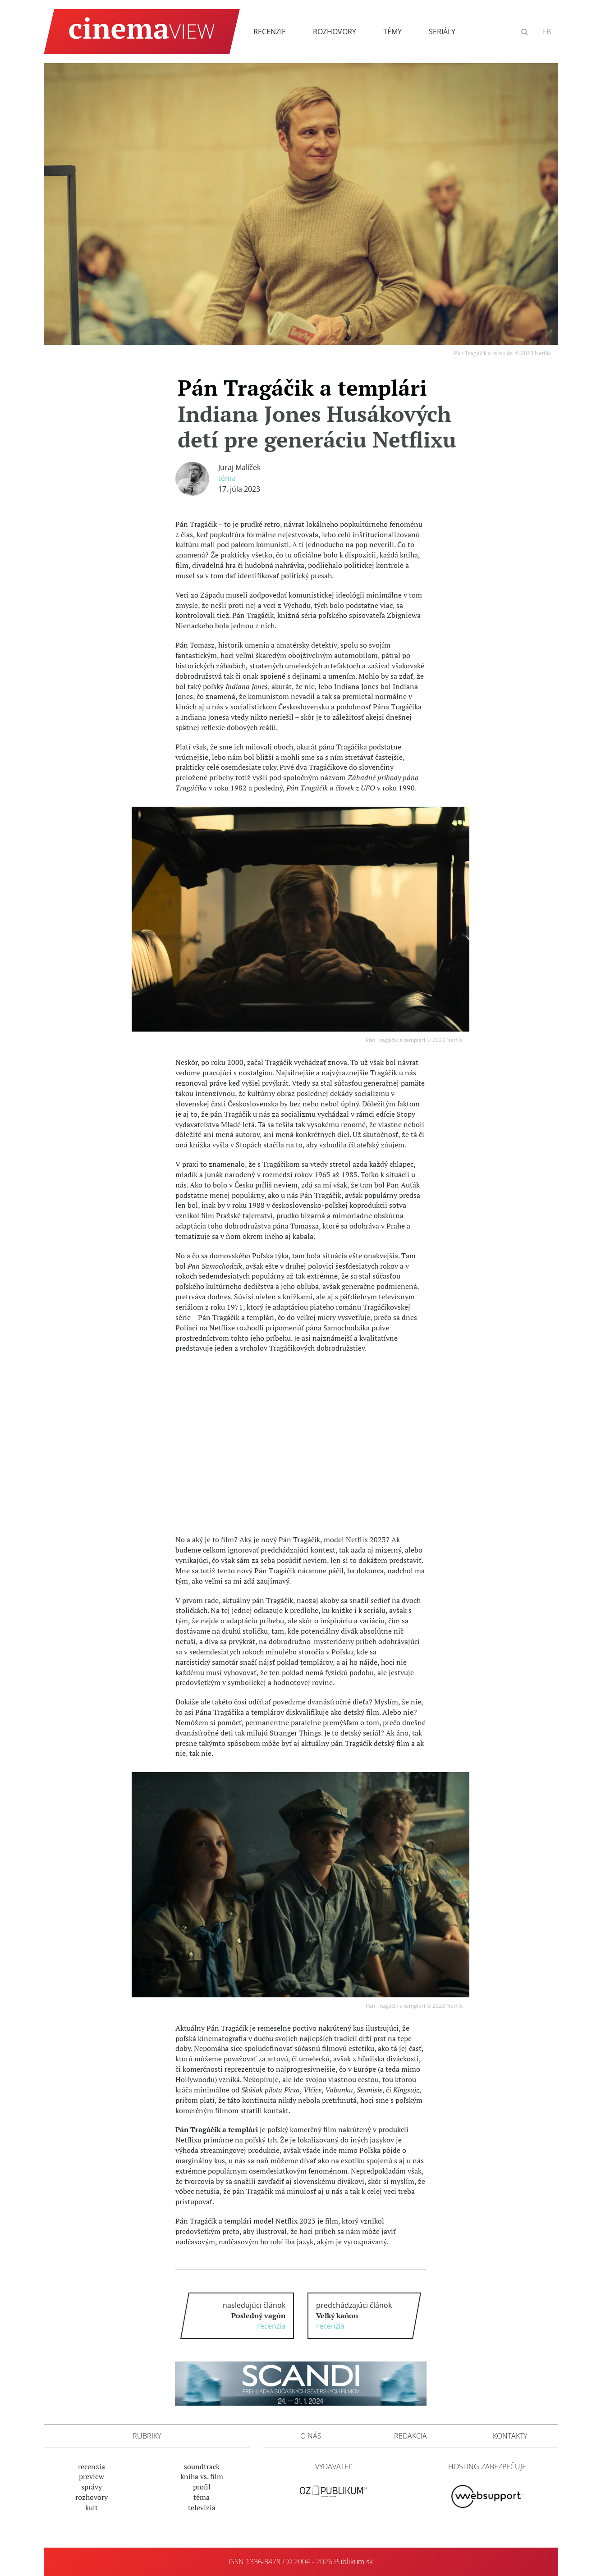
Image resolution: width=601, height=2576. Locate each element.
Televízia (202, 2507)
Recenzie (269, 32)
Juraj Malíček (239, 467)
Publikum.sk (353, 2562)
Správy (91, 2487)
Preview (91, 2476)
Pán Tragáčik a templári (317, 413)
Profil (202, 2487)
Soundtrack (202, 2466)
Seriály (442, 32)
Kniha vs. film (201, 2476)
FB (547, 32)
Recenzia (91, 2466)
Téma (227, 478)
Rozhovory (334, 32)
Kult (91, 2507)
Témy (392, 32)
